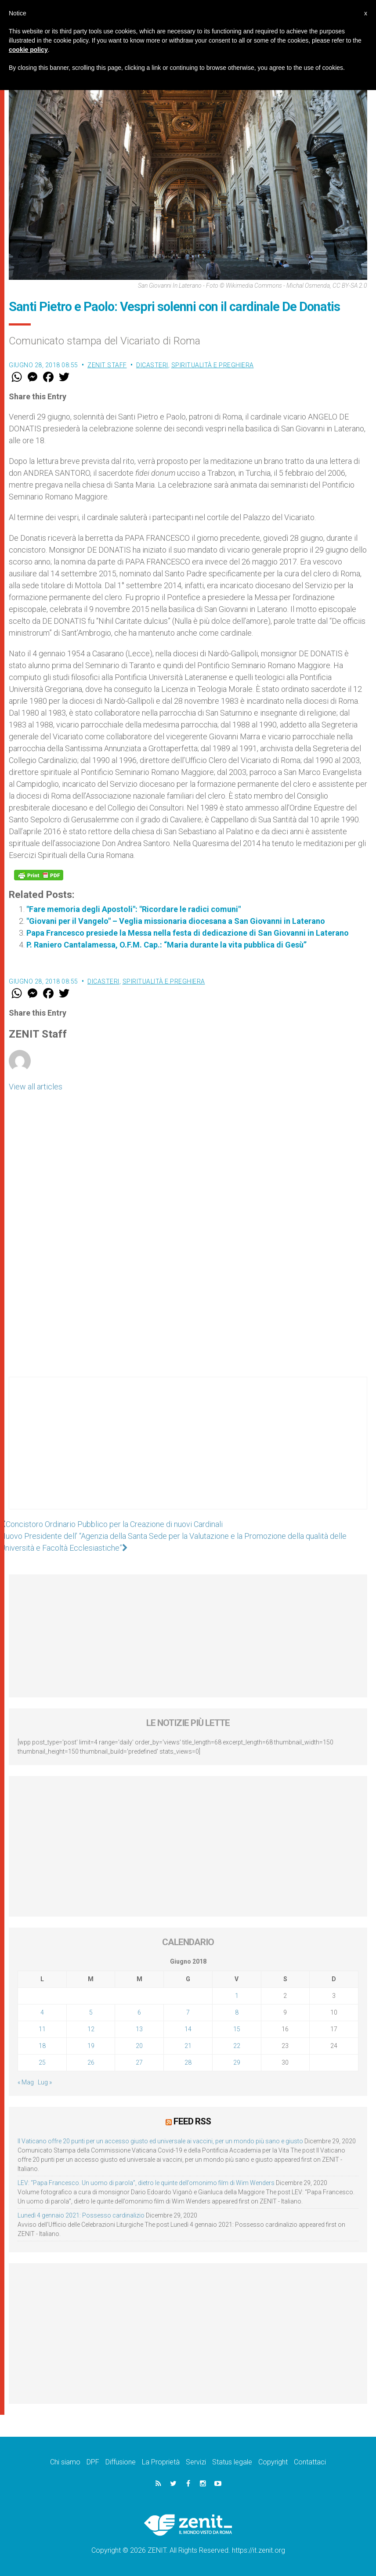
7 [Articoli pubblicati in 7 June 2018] (188, 2012)
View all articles (35, 1086)
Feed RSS (192, 2121)
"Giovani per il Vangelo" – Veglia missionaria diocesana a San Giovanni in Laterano (175, 921)
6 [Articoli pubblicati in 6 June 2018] (139, 2012)
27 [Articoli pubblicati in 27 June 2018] (139, 2062)
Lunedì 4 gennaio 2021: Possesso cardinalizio (81, 2215)
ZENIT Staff (107, 365)
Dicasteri (152, 365)
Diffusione (120, 2462)
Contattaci (310, 2462)
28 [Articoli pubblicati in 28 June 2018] (188, 2062)
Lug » (45, 2082)
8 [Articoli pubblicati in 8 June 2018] (237, 2012)
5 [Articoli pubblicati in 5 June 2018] (91, 2012)
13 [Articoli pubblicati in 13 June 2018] (139, 2029)
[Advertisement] (188, 1451)
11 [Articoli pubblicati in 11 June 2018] (42, 2029)
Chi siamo (65, 2462)
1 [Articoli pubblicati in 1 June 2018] (237, 1995)
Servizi (196, 2462)
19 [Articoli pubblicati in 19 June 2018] (90, 2045)
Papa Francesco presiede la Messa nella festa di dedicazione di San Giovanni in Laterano (187, 932)
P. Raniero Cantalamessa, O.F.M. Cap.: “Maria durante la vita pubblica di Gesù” (166, 944)
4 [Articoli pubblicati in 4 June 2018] (42, 2012)
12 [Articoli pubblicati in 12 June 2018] (90, 2029)
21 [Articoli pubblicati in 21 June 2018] (188, 2045)
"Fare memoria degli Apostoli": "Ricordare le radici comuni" (133, 909)
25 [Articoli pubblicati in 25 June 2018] (42, 2062)
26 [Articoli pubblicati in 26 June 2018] (90, 2062)
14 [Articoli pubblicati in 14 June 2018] (188, 2029)
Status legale (232, 2462)
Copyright (273, 2462)
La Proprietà (161, 2462)
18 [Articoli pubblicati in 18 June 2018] (42, 2045)
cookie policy (28, 49)
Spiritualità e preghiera (212, 365)
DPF (93, 2462)
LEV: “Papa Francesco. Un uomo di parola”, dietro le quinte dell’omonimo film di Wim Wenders (146, 2182)
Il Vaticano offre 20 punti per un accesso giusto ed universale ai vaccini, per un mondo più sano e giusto (160, 2141)
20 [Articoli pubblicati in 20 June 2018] (139, 2045)
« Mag (26, 2082)
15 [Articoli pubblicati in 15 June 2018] (236, 2029)
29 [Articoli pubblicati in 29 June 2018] (236, 2062)
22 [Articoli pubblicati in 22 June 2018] (236, 2045)
